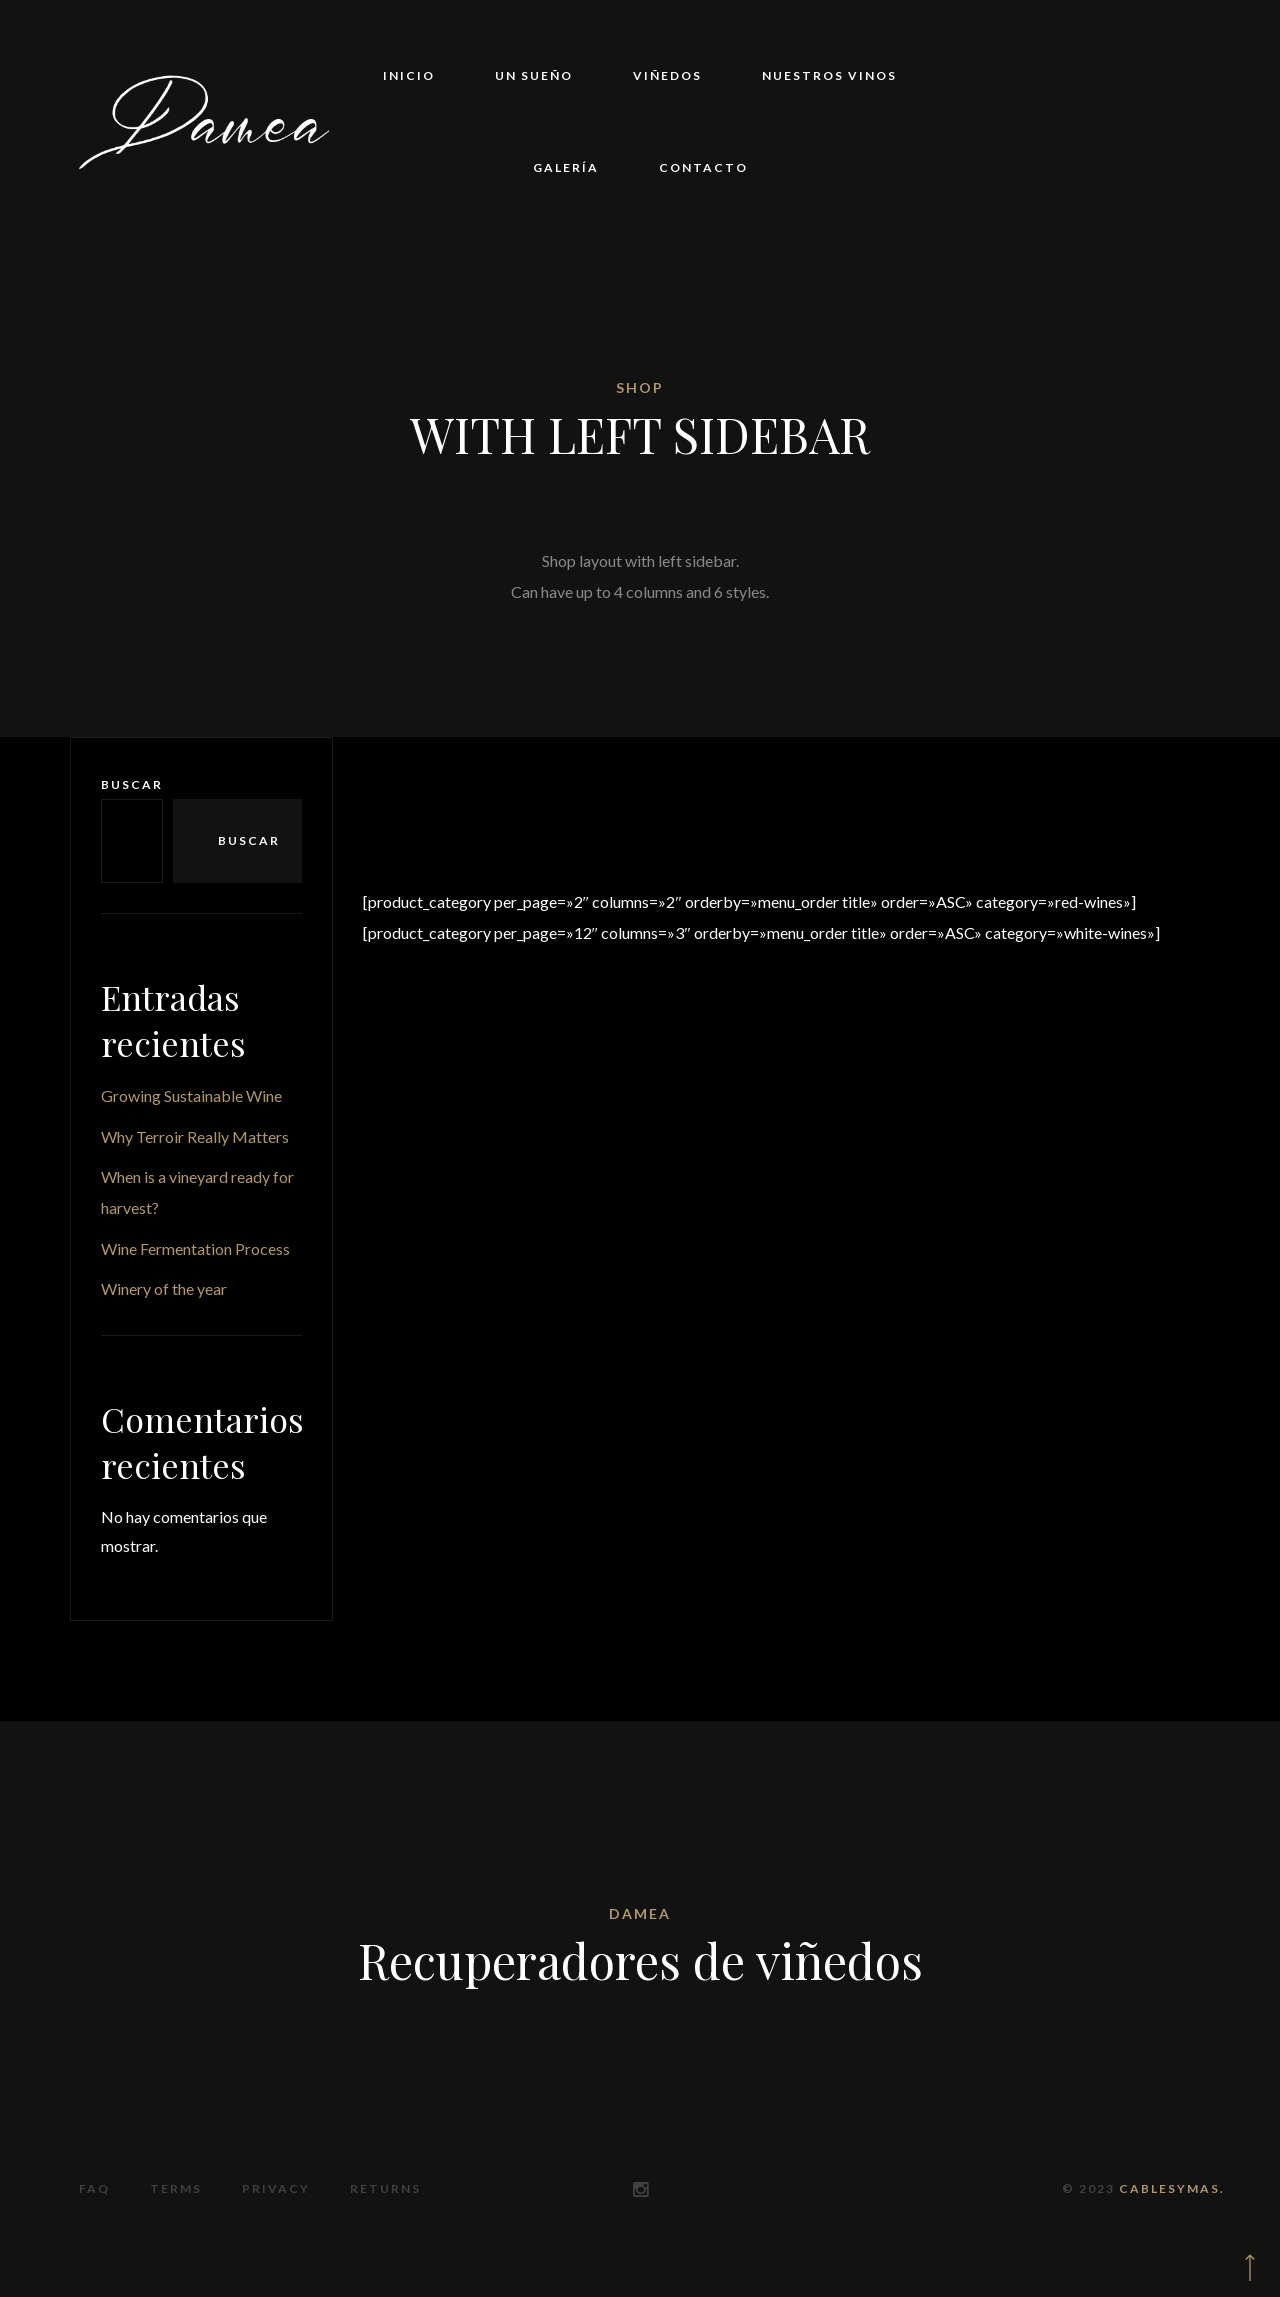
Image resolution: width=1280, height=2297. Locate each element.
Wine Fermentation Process (195, 1248)
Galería (566, 167)
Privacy (276, 2188)
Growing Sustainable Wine (191, 1095)
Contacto (703, 167)
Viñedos (667, 75)
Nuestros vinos (829, 75)
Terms (176, 2188)
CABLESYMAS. (1172, 2188)
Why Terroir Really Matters (195, 1136)
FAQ (94, 2188)
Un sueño (534, 75)
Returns (385, 2188)
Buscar (132, 784)
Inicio (409, 75)
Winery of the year (164, 1288)
